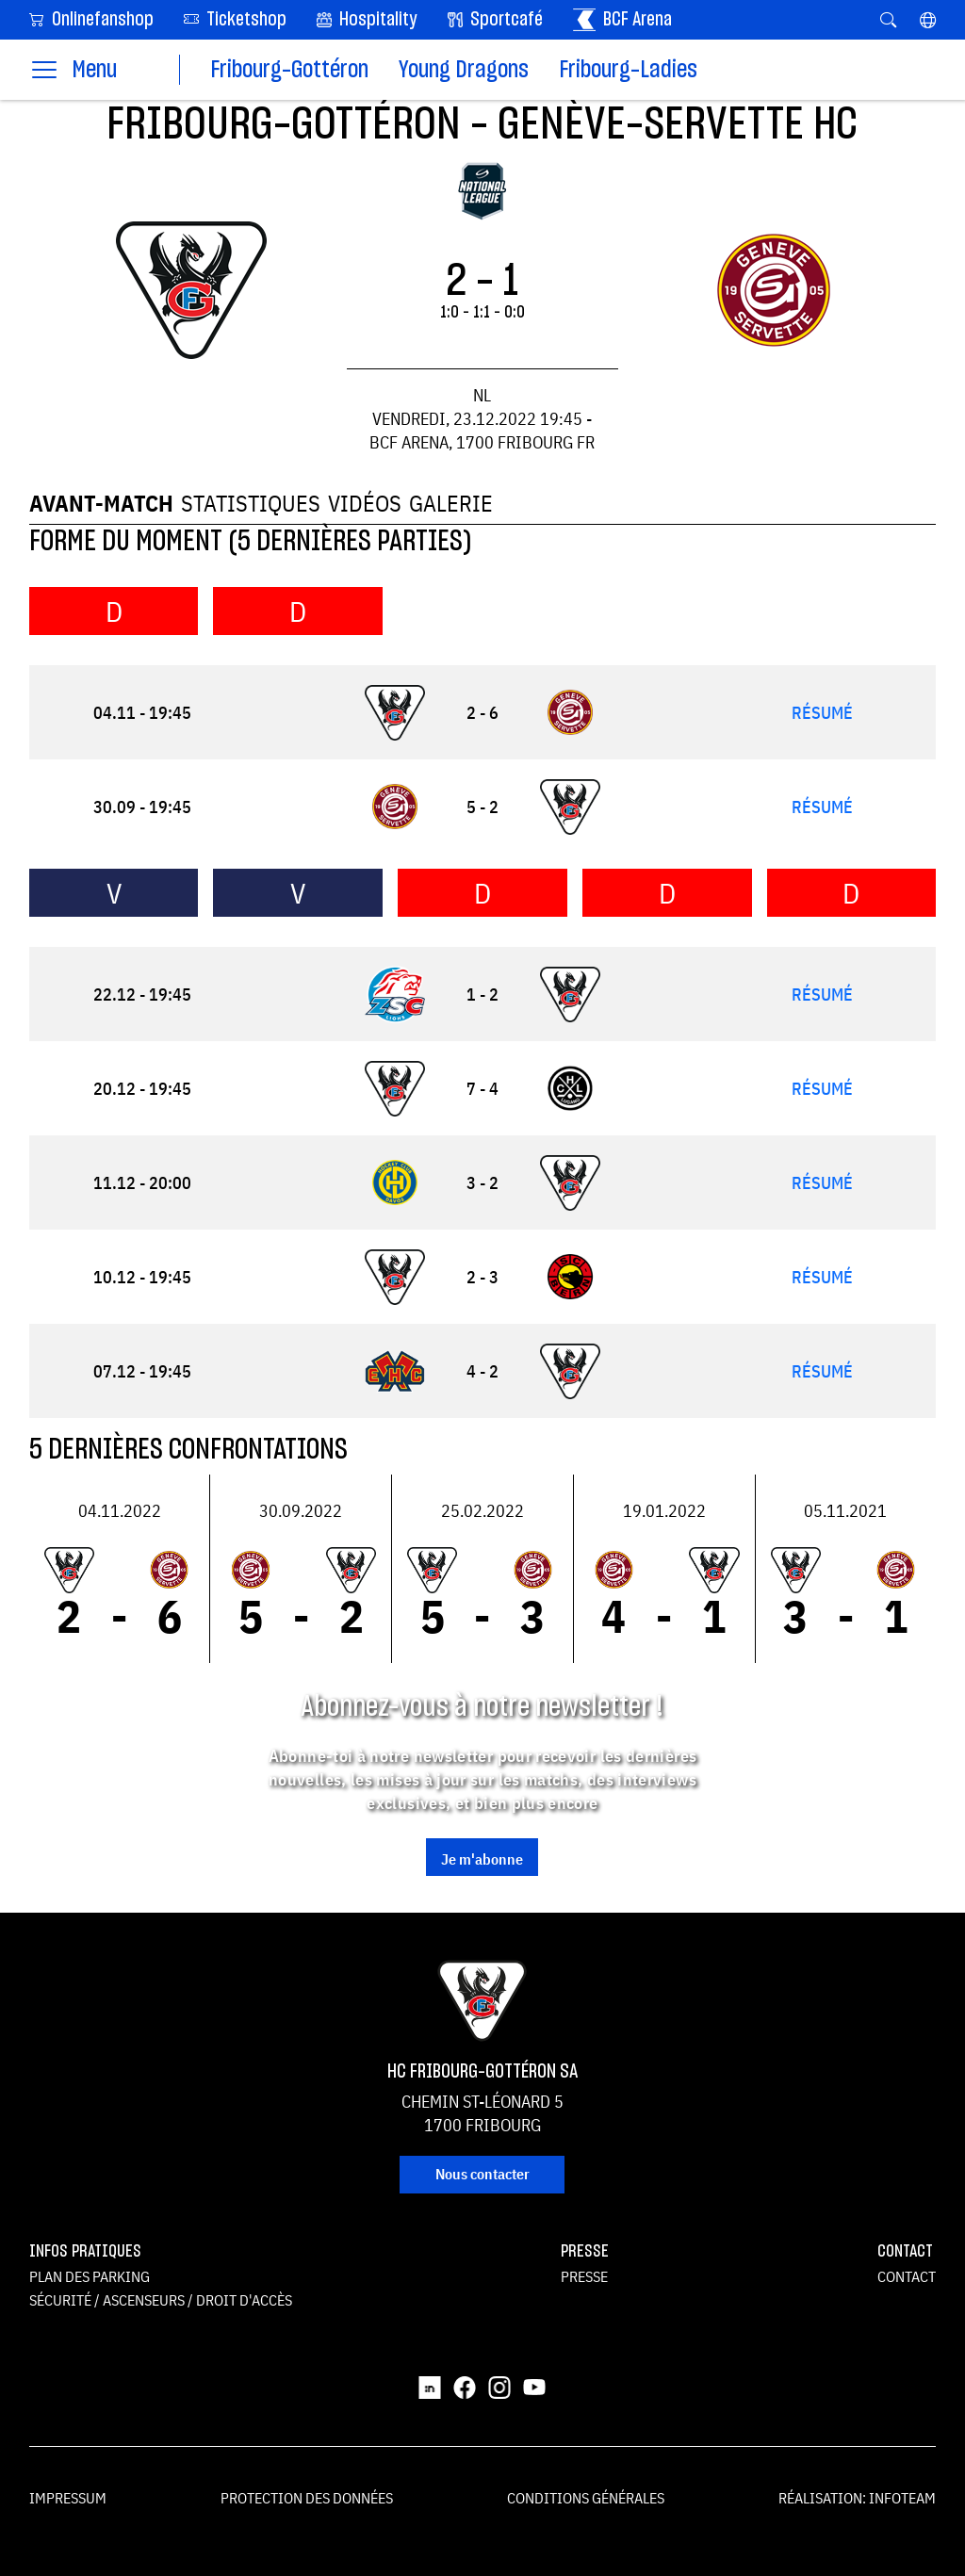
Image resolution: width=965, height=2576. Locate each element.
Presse (584, 2276)
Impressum (67, 2497)
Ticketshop (235, 18)
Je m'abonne (482, 1859)
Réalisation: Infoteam (857, 2497)
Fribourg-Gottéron (289, 70)
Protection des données (307, 2497)
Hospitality (367, 19)
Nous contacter (482, 2173)
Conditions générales (585, 2497)
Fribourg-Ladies (628, 70)
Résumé (822, 713)
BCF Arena (622, 19)
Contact (906, 2276)
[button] (928, 19)
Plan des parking (89, 2276)
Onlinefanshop (91, 18)
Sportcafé (495, 19)
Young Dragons (464, 70)
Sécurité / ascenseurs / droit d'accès (160, 2300)
